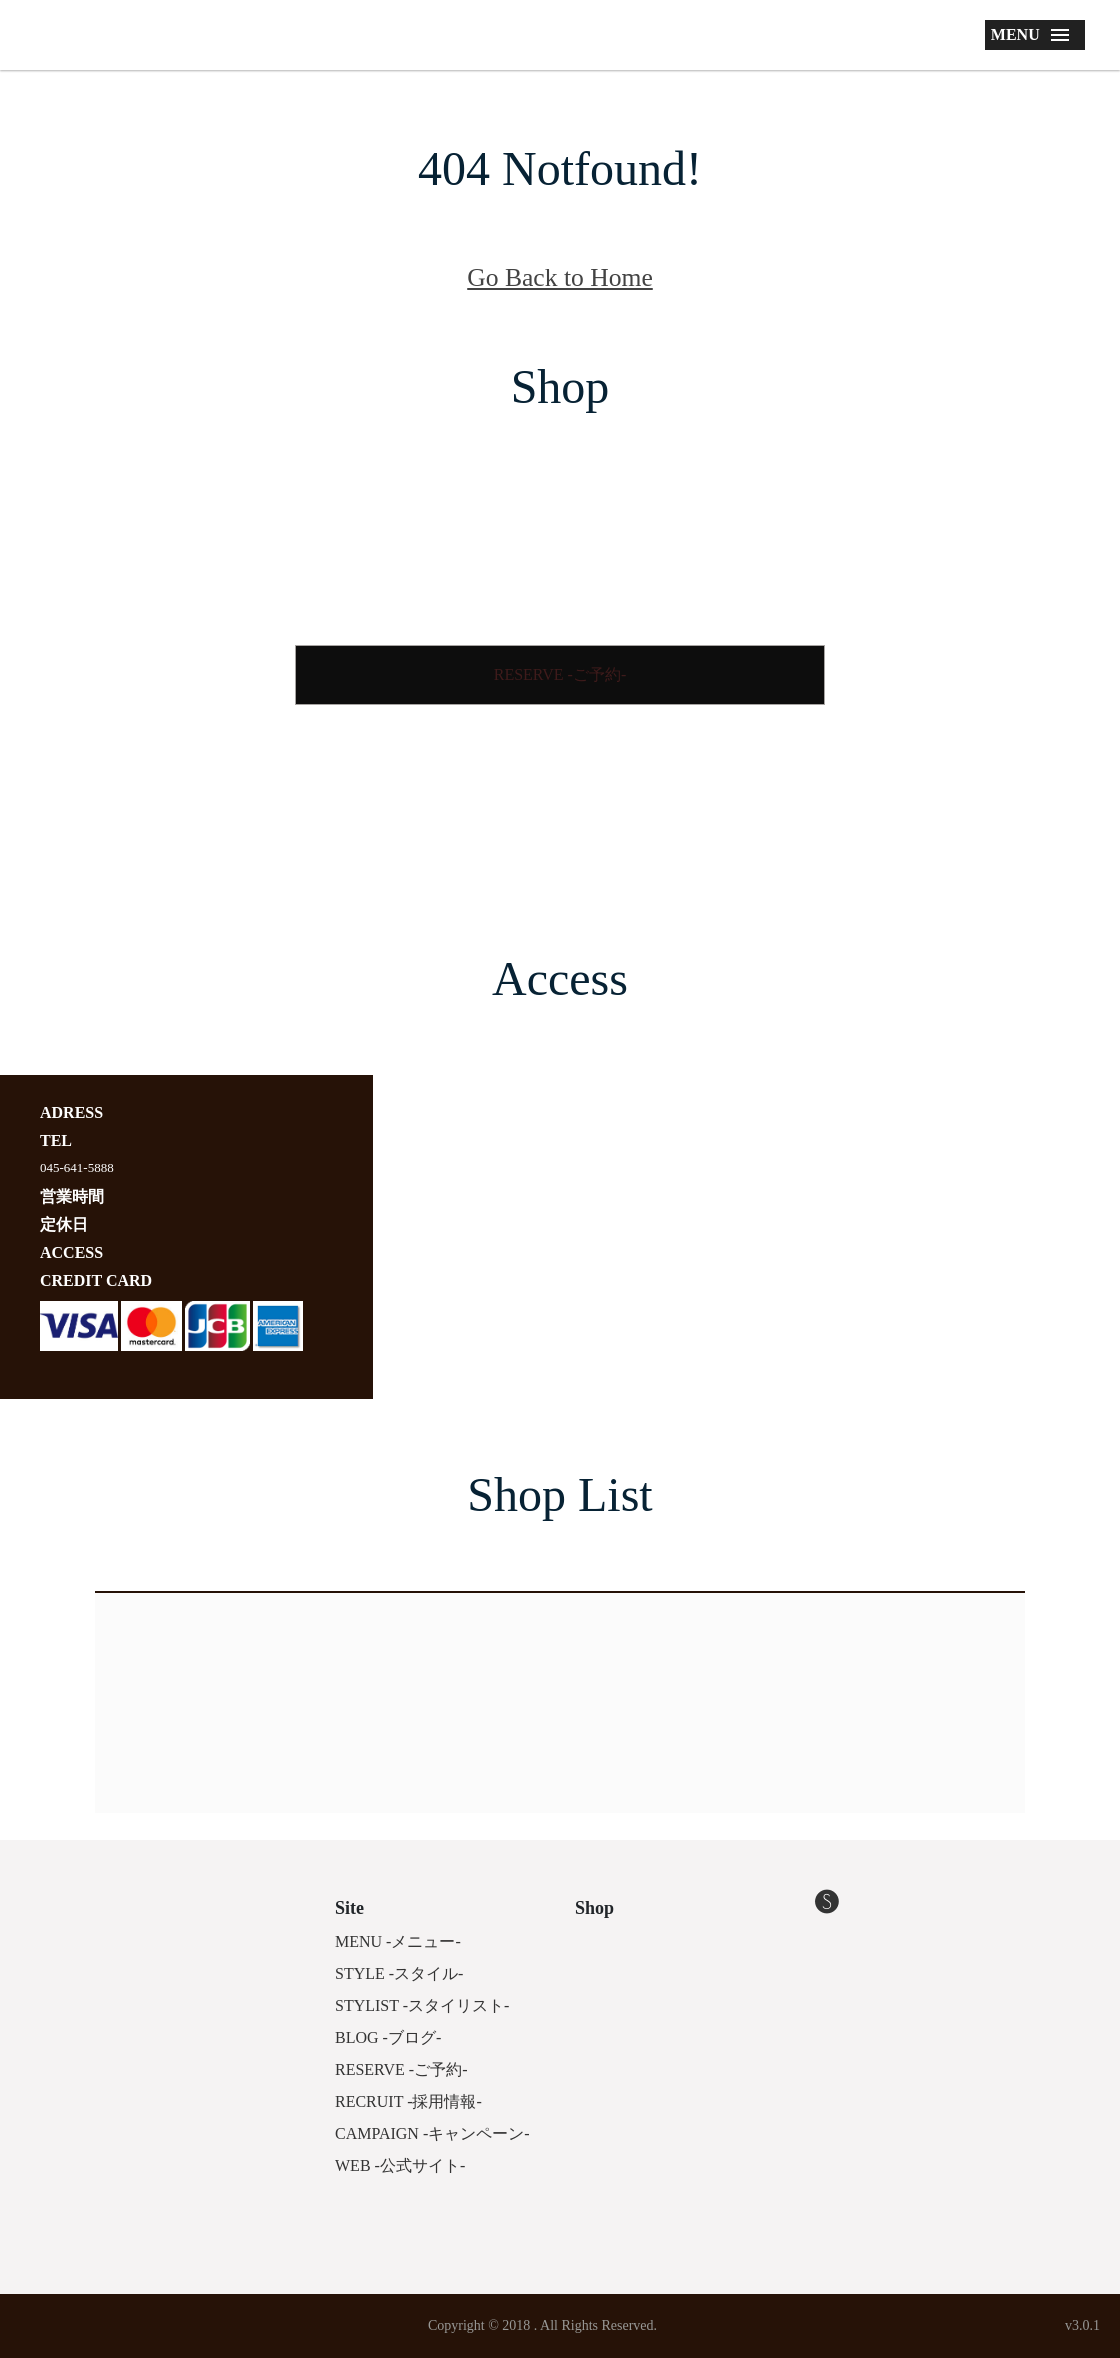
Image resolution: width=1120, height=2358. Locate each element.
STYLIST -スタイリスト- (422, 2005)
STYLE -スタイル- (399, 1973)
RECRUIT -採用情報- (408, 2101)
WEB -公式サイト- (400, 2165)
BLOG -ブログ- (388, 2037)
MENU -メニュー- (398, 1941)
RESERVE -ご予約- (560, 674)
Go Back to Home (560, 277)
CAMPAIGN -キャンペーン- (432, 2133)
